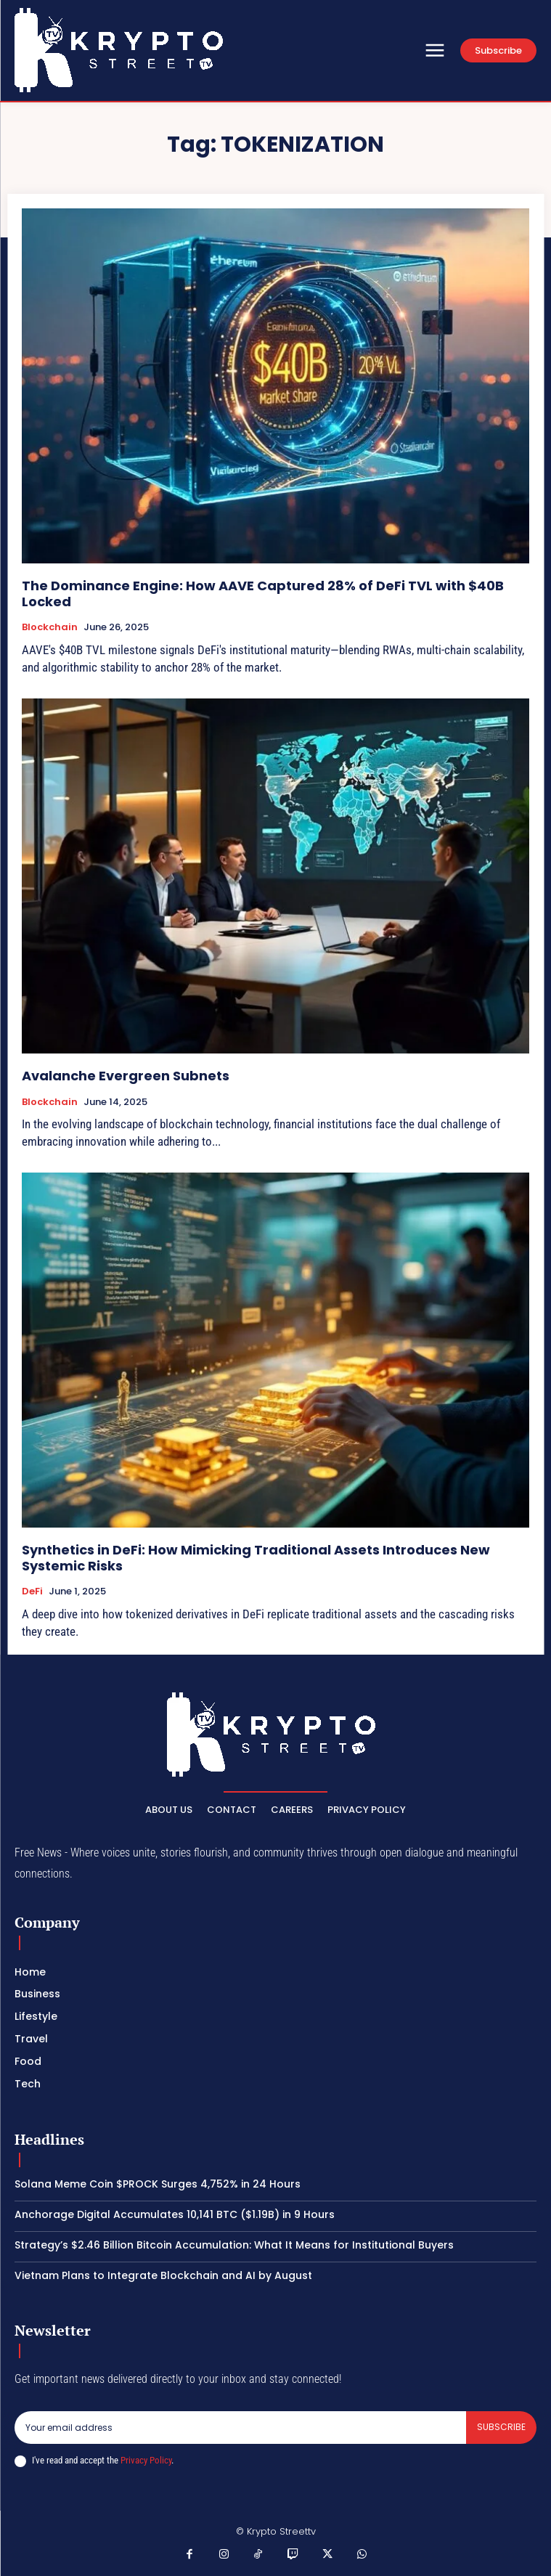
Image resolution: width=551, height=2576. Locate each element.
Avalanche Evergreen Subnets (125, 1076)
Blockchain (50, 627)
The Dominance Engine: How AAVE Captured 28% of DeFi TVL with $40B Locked (263, 593)
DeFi (32, 1591)
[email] (240, 2427)
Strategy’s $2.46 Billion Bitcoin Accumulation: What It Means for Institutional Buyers (234, 2245)
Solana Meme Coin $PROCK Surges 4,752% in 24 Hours (158, 2184)
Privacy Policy (146, 2460)
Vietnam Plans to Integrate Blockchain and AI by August (163, 2275)
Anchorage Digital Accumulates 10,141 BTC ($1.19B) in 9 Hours (175, 2214)
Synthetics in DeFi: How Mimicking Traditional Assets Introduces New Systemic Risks (256, 1558)
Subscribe (501, 2427)
